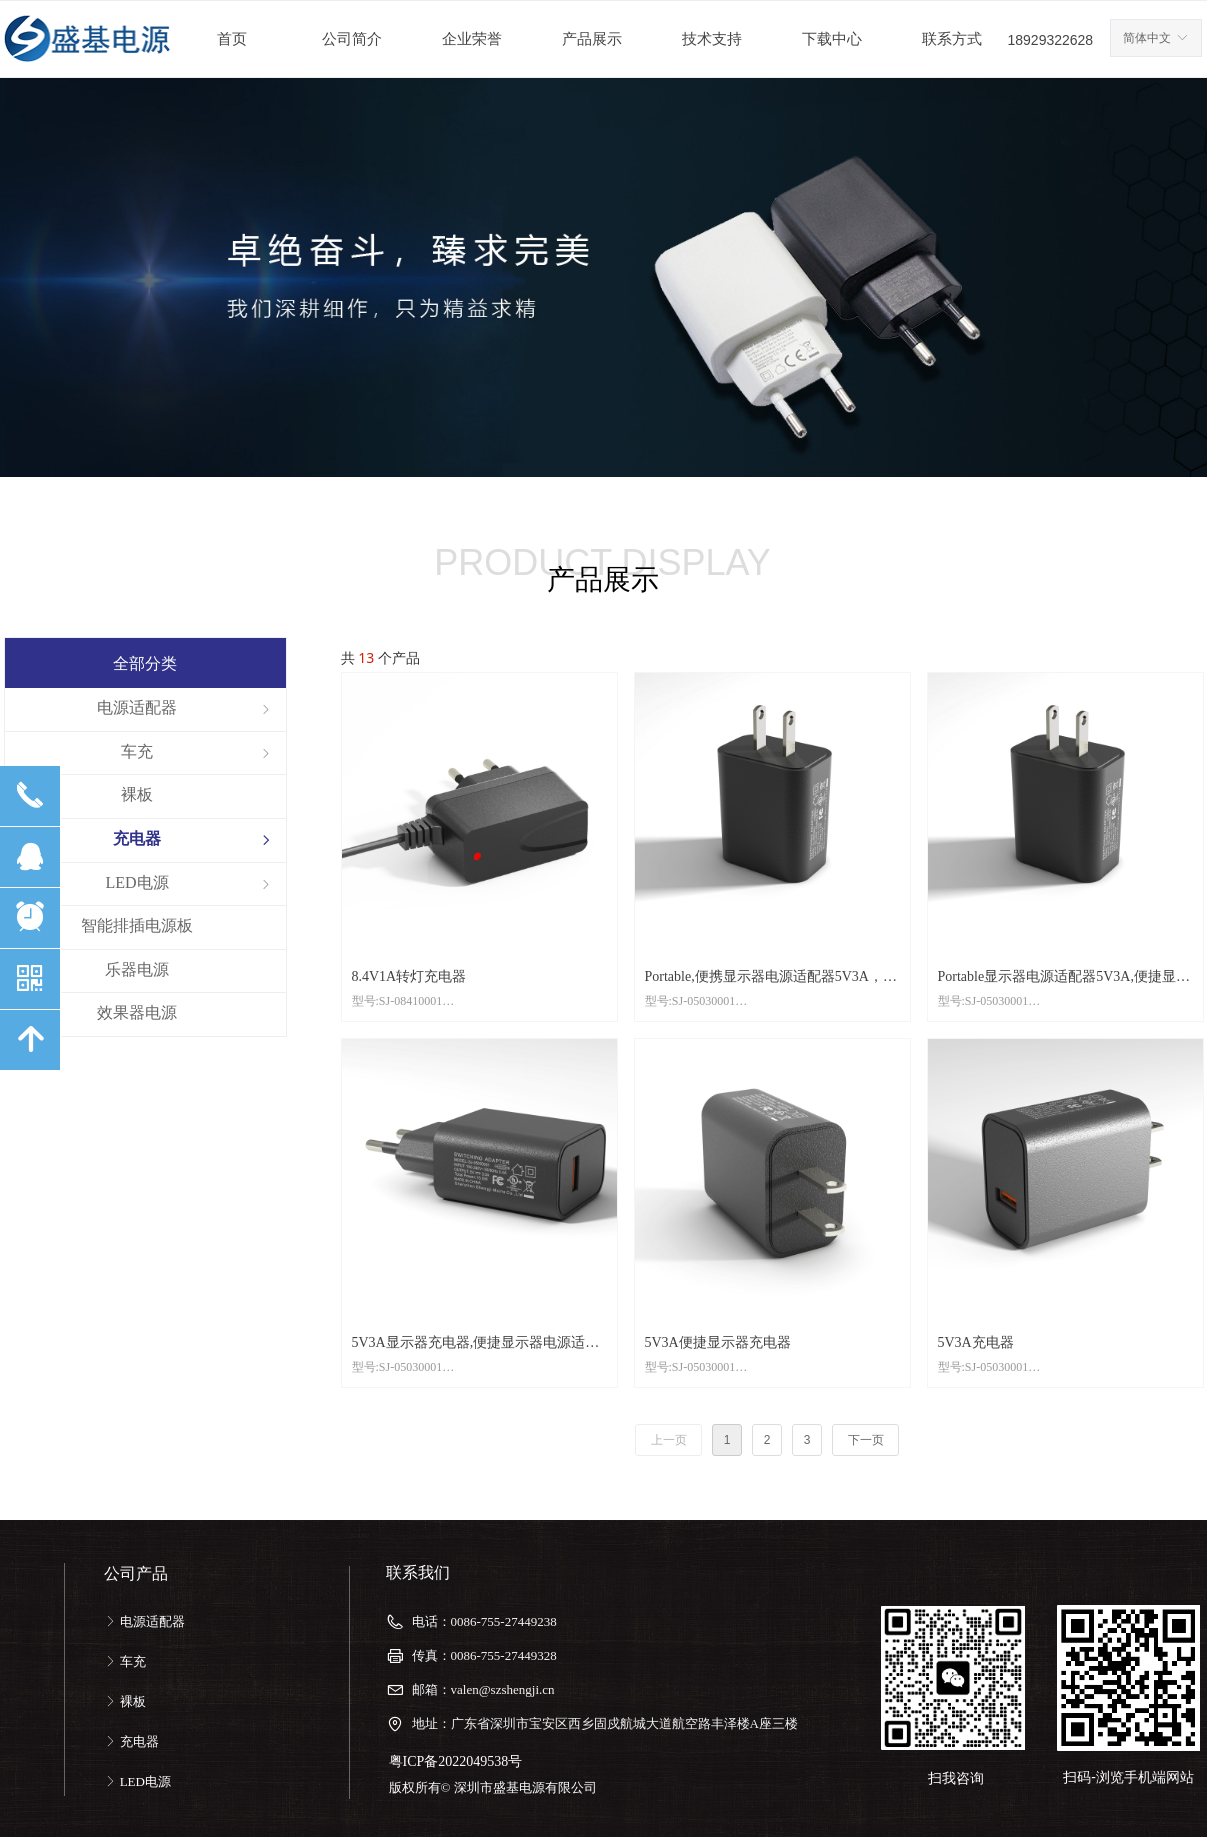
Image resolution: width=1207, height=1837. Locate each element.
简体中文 (1147, 38)
